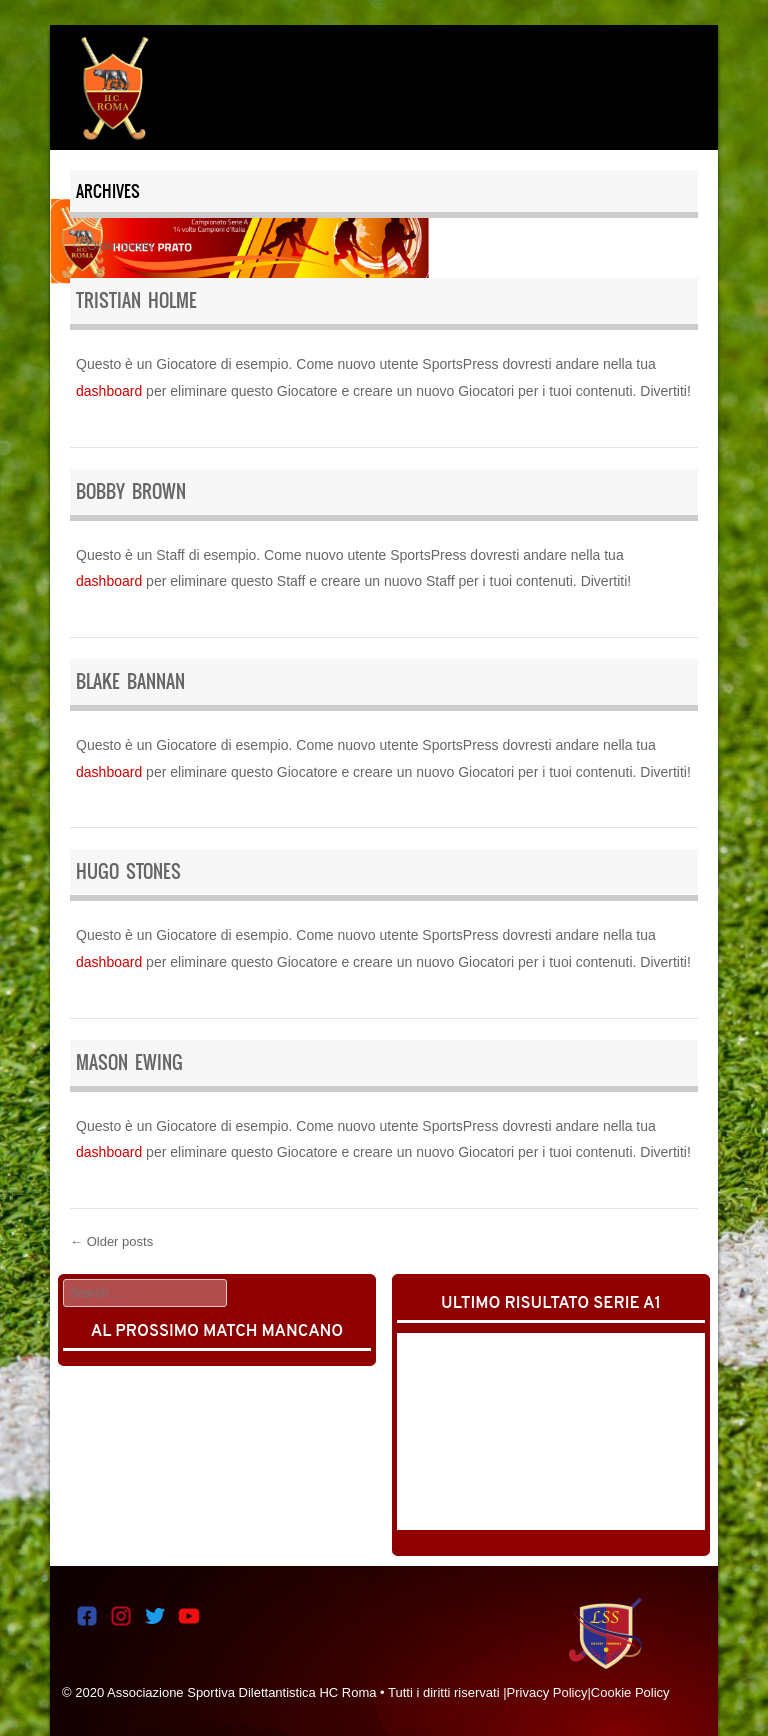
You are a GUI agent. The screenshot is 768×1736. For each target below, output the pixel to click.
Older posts (111, 245)
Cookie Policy (630, 1692)
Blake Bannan (130, 681)
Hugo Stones (128, 871)
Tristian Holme (136, 300)
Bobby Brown (131, 491)
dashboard (109, 391)
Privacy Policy (547, 1692)
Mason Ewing (129, 1062)
